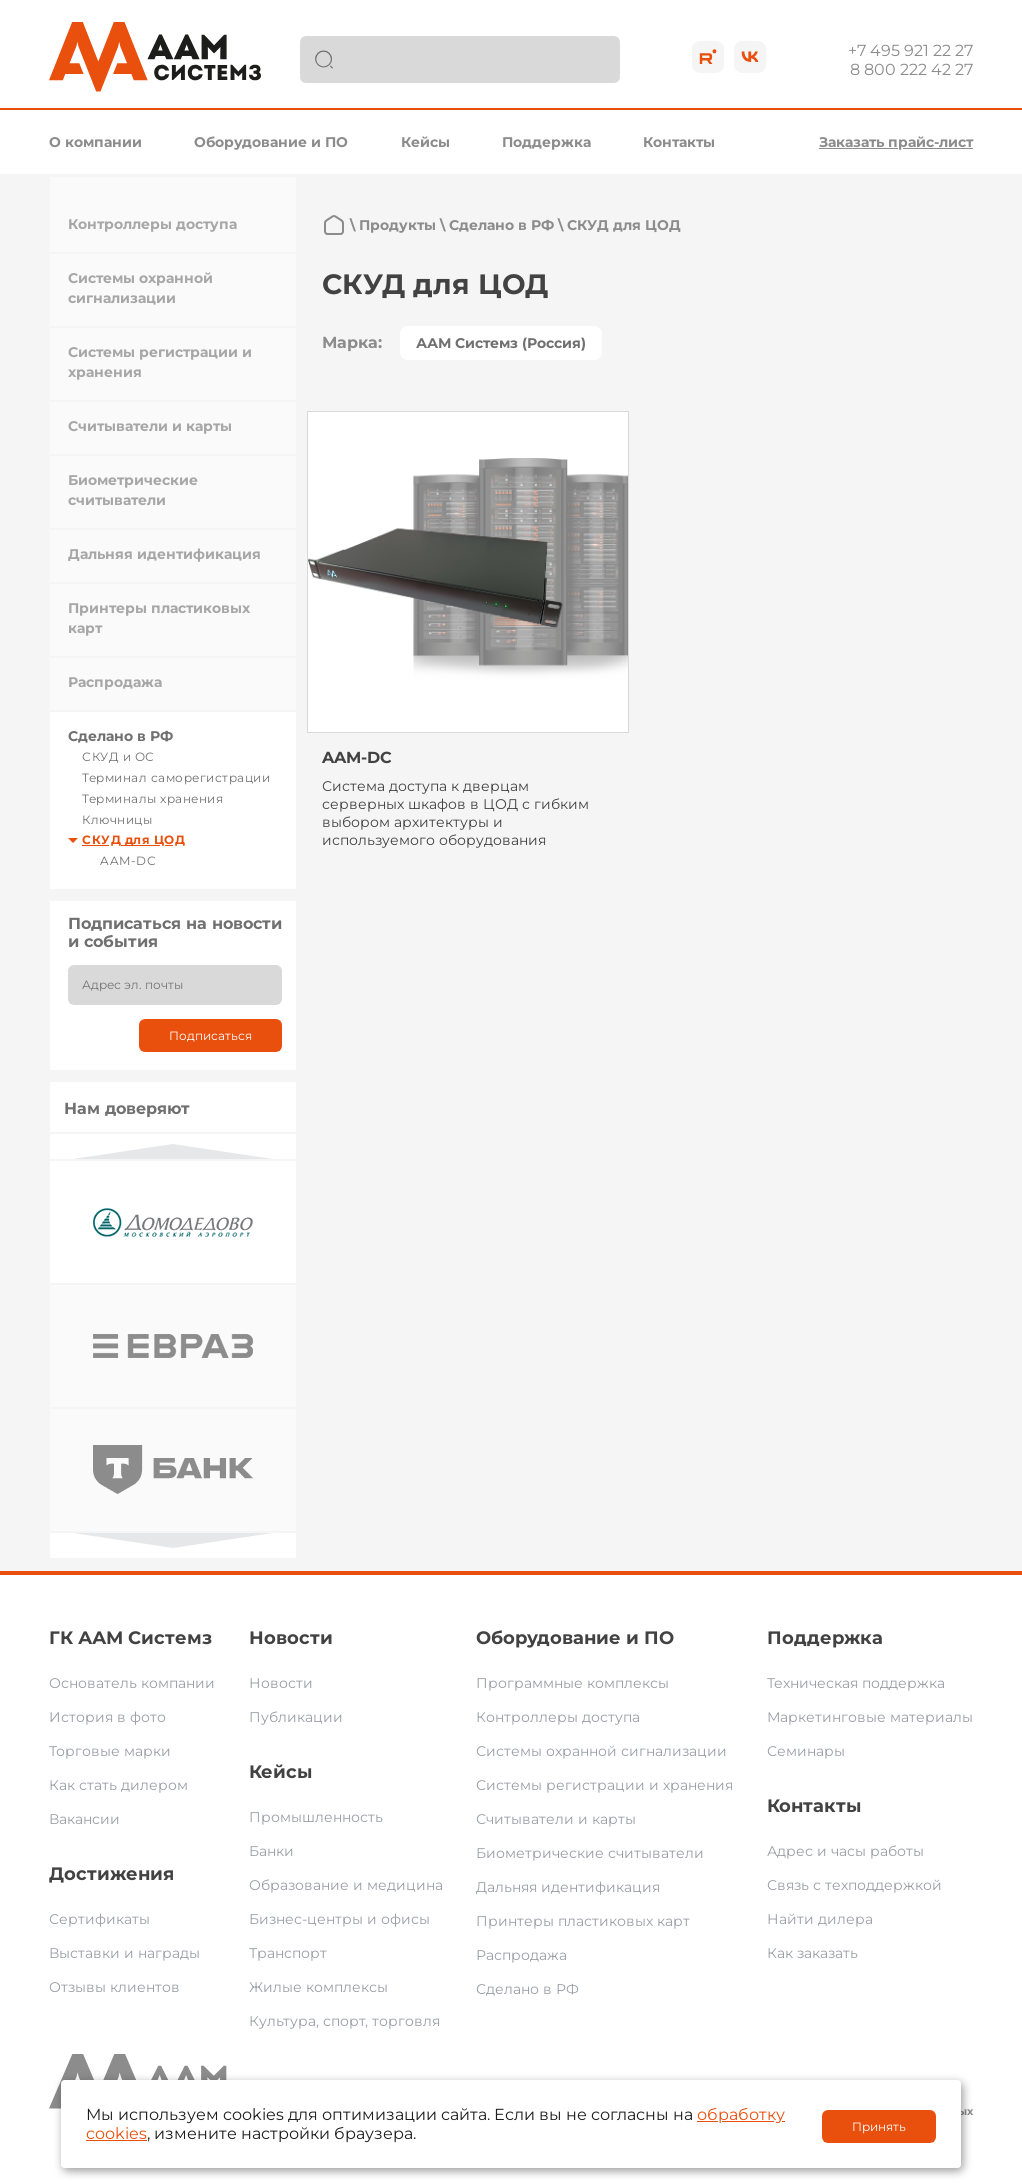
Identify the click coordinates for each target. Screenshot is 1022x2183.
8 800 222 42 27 (911, 69)
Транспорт (288, 1953)
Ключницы (117, 819)
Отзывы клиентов (114, 1987)
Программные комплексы (572, 1683)
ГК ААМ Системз (130, 1638)
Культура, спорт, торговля (344, 2021)
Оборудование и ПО (271, 142)
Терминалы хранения (152, 798)
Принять (879, 2126)
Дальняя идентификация (164, 554)
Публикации (296, 1717)
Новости (291, 1638)
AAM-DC (128, 860)
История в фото (107, 1717)
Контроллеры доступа (152, 224)
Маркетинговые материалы (870, 1717)
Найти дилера (820, 1919)
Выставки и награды (124, 1953)
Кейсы (425, 142)
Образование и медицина (346, 1885)
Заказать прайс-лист (896, 142)
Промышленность (316, 1817)
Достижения (111, 1874)
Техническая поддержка (856, 1683)
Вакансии (84, 1819)
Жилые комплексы (318, 1987)
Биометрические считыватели (590, 1853)
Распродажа (115, 682)
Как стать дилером (118, 1785)
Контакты (679, 142)
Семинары (806, 1751)
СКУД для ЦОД (133, 839)
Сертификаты (99, 1919)
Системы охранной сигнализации (601, 1751)
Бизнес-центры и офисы (339, 1919)
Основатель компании (132, 1683)
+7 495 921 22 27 (910, 50)
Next (173, 1540)
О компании (95, 142)
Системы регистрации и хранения (604, 1785)
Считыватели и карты (150, 426)
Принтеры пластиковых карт (583, 1921)
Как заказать (812, 1953)
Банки (271, 1851)
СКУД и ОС (118, 756)
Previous (173, 1151)
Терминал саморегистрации (176, 777)
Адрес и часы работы (845, 1851)
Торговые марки (110, 1751)
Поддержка (546, 142)
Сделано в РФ (120, 736)
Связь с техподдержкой (854, 1885)
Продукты (397, 225)
